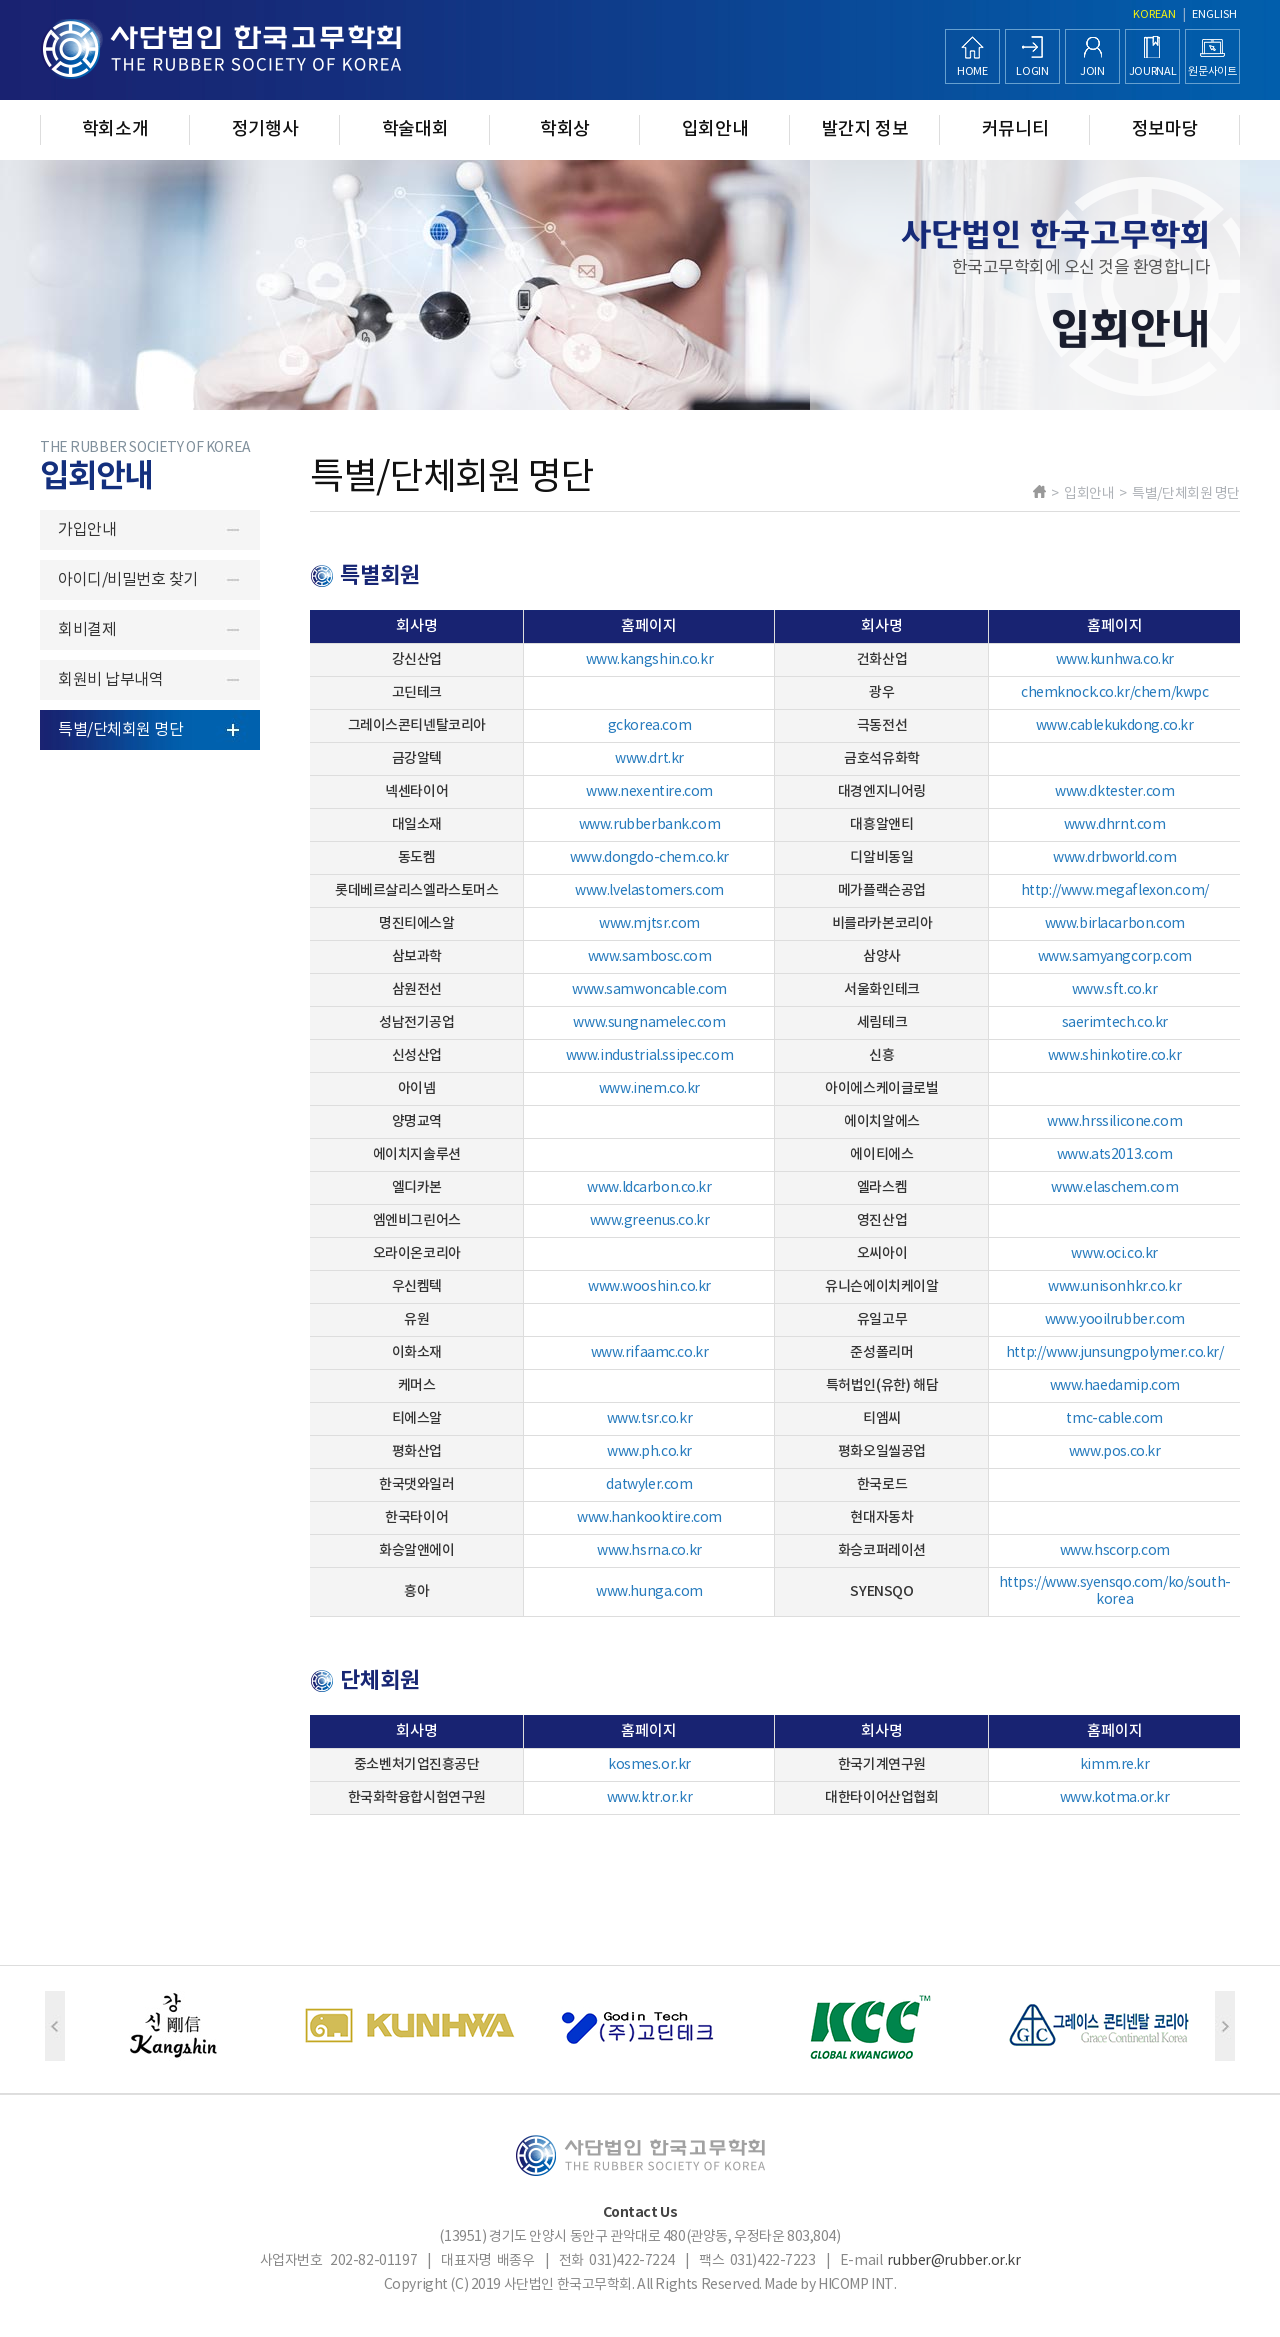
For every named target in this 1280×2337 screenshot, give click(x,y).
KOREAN (1154, 14)
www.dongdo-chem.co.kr (649, 858)
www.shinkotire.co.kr (1115, 1056)
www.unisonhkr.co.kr (1114, 1287)
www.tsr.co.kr (650, 1419)
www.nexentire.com (649, 792)
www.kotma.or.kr (1115, 1798)
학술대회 (415, 129)
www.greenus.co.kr (650, 1221)
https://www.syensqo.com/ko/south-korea (1115, 1591)
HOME (972, 71)
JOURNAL (1153, 71)
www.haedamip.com (1115, 1386)
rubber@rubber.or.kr (953, 2261)
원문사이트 (1212, 71)
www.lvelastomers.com (649, 891)
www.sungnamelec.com (649, 1023)
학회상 (565, 129)
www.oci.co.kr (1114, 1254)
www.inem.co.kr (649, 1089)
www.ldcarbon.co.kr (649, 1188)
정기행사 (265, 129)
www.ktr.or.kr (650, 1798)
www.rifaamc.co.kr (650, 1353)
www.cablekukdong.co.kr (1115, 726)
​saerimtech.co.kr (1115, 1023)
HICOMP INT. (857, 2285)
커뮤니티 (1015, 129)
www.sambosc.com (650, 957)
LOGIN (1032, 71)
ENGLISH (1214, 14)
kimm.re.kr (1115, 1765)
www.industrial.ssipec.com (650, 1056)
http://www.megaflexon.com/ (1115, 891)
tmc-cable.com (1114, 1419)
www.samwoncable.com (649, 990)
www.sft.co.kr (1115, 990)
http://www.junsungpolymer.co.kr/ (1115, 1353)
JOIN (1092, 71)
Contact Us (640, 2212)
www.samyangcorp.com (1115, 957)
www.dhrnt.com (1115, 825)
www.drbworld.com (1114, 858)
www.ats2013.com (1115, 1155)
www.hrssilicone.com (1114, 1122)
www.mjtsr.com (649, 924)
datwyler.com (649, 1485)
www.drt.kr (649, 759)
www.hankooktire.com (649, 1518)
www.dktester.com (1114, 792)
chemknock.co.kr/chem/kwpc (1115, 693)
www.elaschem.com (1114, 1188)
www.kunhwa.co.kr (1115, 660)
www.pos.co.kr (1115, 1452)
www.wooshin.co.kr (649, 1287)
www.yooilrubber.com (1115, 1320)
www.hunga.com (649, 1592)
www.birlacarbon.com (1115, 924)
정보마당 (1165, 129)
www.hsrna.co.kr (649, 1551)
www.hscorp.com (1115, 1551)
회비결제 (87, 630)
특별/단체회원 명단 (120, 730)
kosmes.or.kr (649, 1765)
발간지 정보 (865, 129)
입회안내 (715, 129)
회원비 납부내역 (110, 680)
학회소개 (115, 129)
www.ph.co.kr (649, 1452)
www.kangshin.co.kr (649, 660)
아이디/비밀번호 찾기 (128, 580)
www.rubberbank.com (649, 825)
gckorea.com (649, 726)
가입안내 (87, 530)
